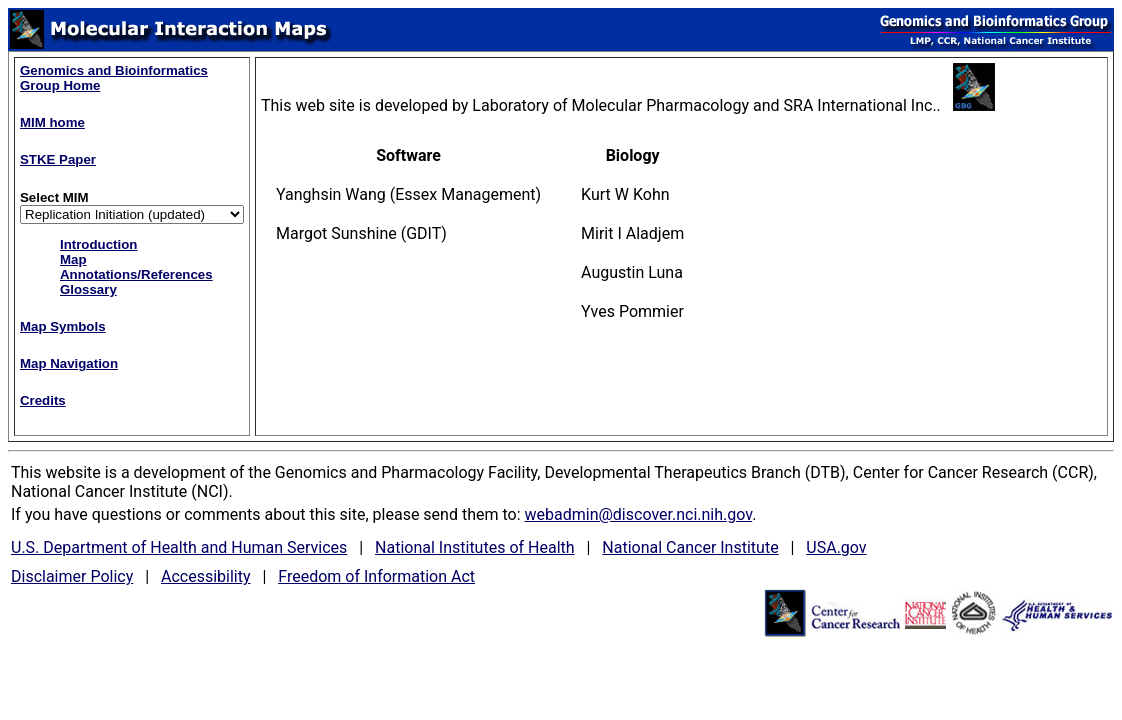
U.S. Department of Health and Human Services (179, 547)
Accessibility (206, 576)
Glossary (88, 289)
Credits (43, 400)
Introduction (98, 244)
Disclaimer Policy (72, 576)
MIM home (52, 122)
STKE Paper (58, 159)
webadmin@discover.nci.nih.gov (638, 514)
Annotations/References (136, 274)
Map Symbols (63, 326)
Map (73, 259)
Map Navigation (69, 363)
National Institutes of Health (475, 547)
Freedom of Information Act (376, 576)
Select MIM (54, 197)
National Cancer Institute (690, 547)
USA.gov (836, 547)
